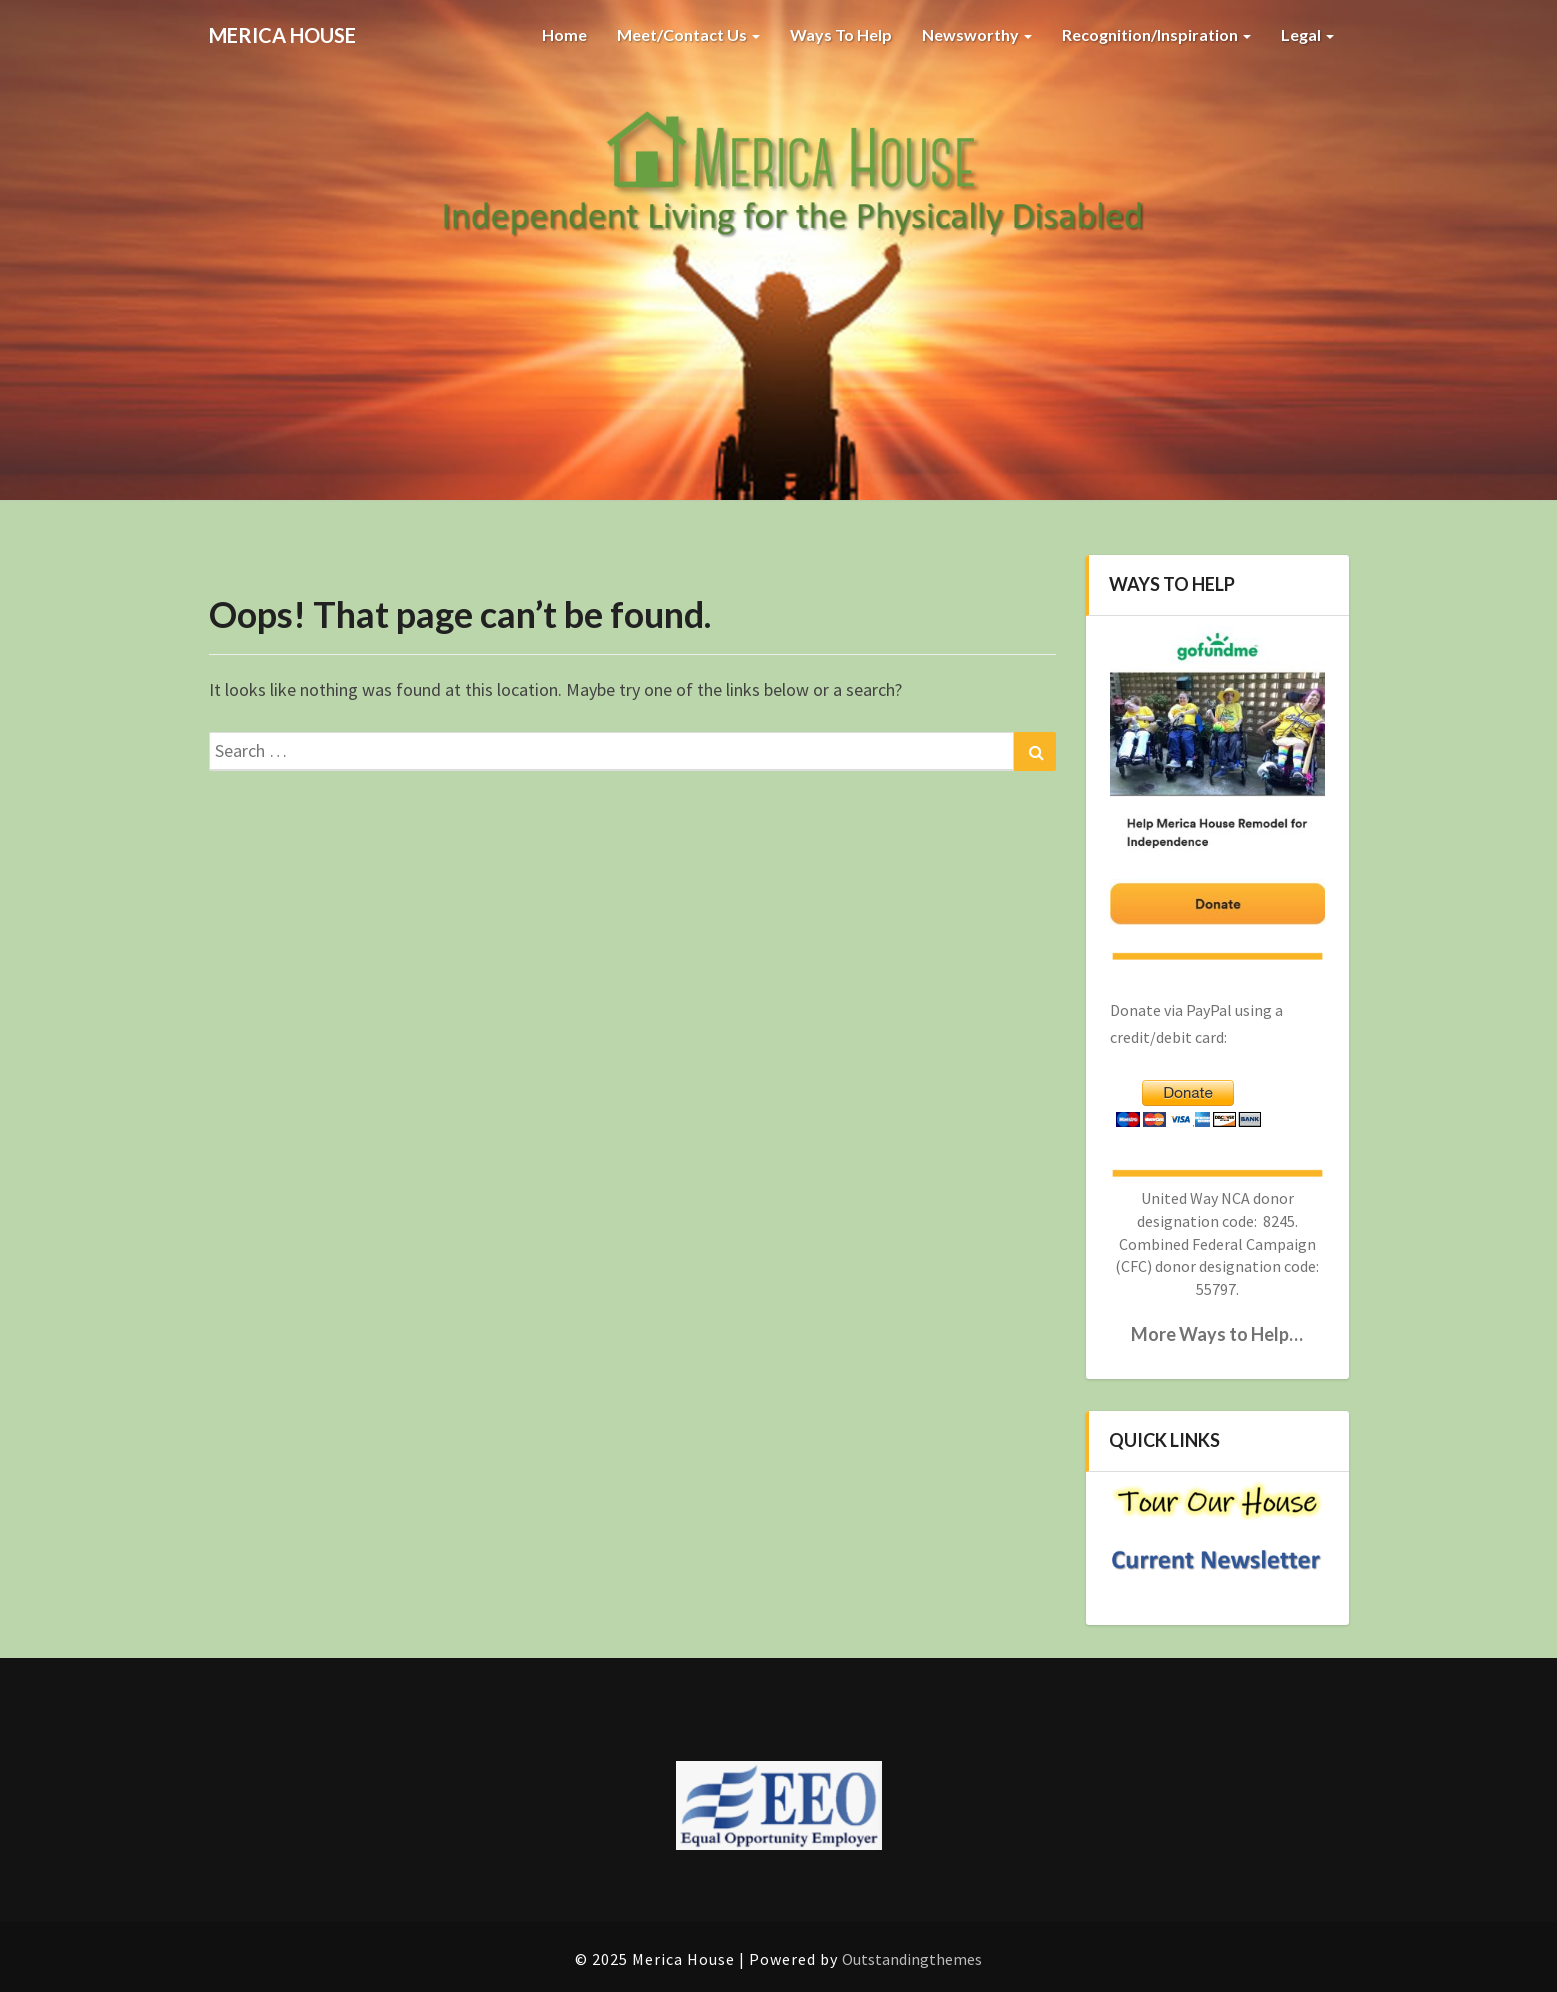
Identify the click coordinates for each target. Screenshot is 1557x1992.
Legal (1307, 34)
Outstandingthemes (912, 1959)
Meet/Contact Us (688, 34)
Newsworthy (977, 34)
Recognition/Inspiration (1156, 34)
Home (564, 34)
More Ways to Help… (1217, 1334)
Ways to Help (841, 34)
